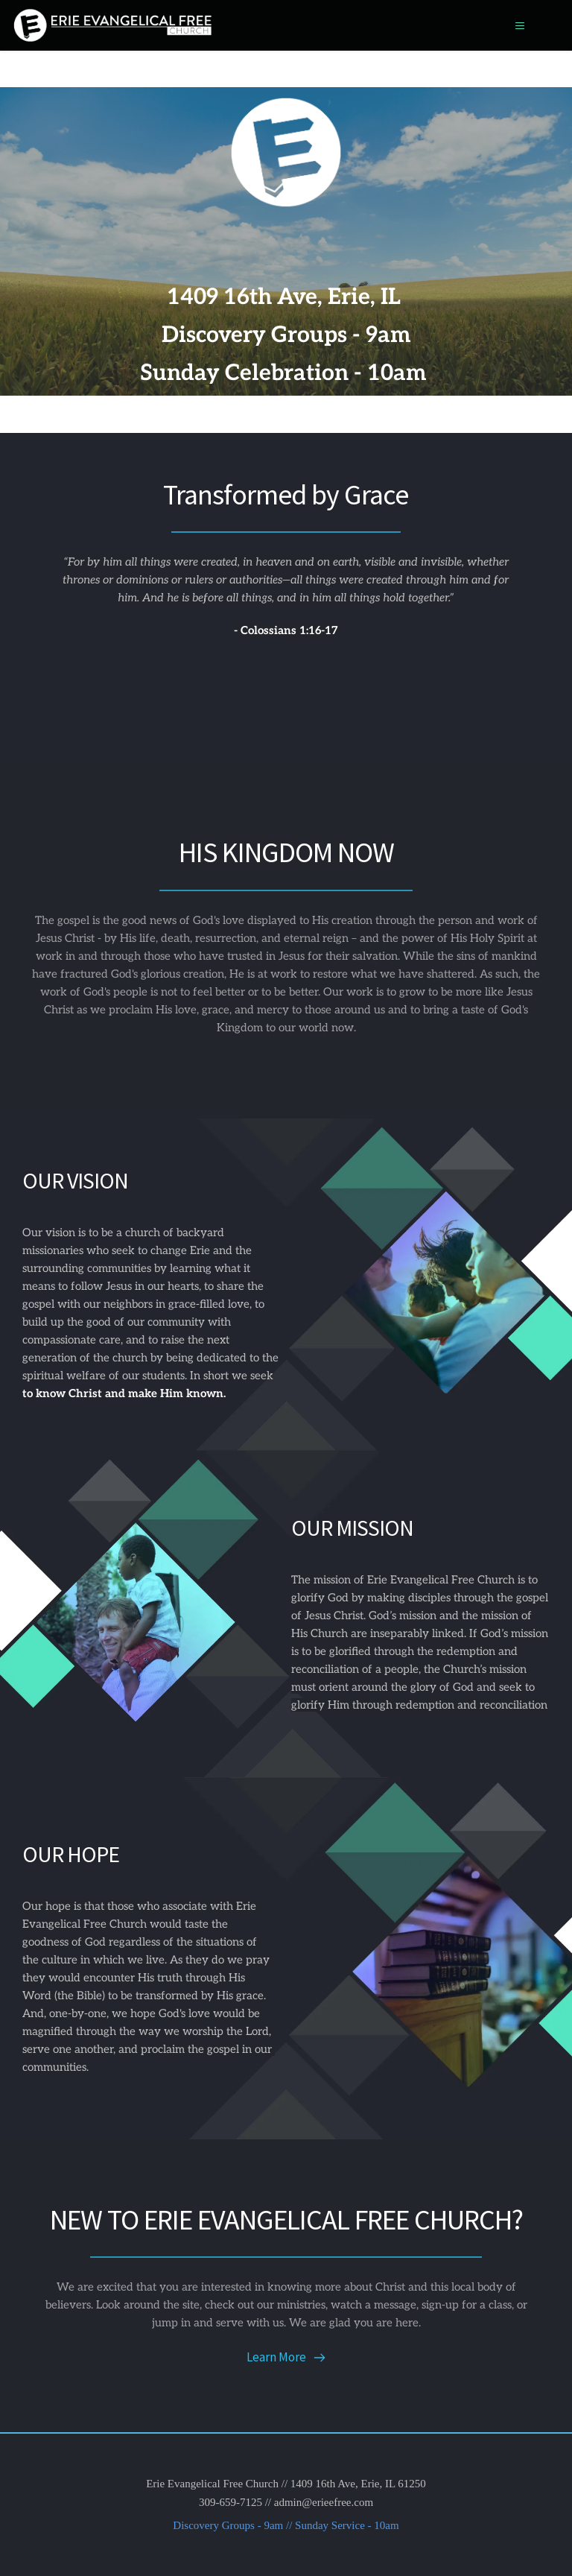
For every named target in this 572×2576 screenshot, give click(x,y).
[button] (513, 25)
